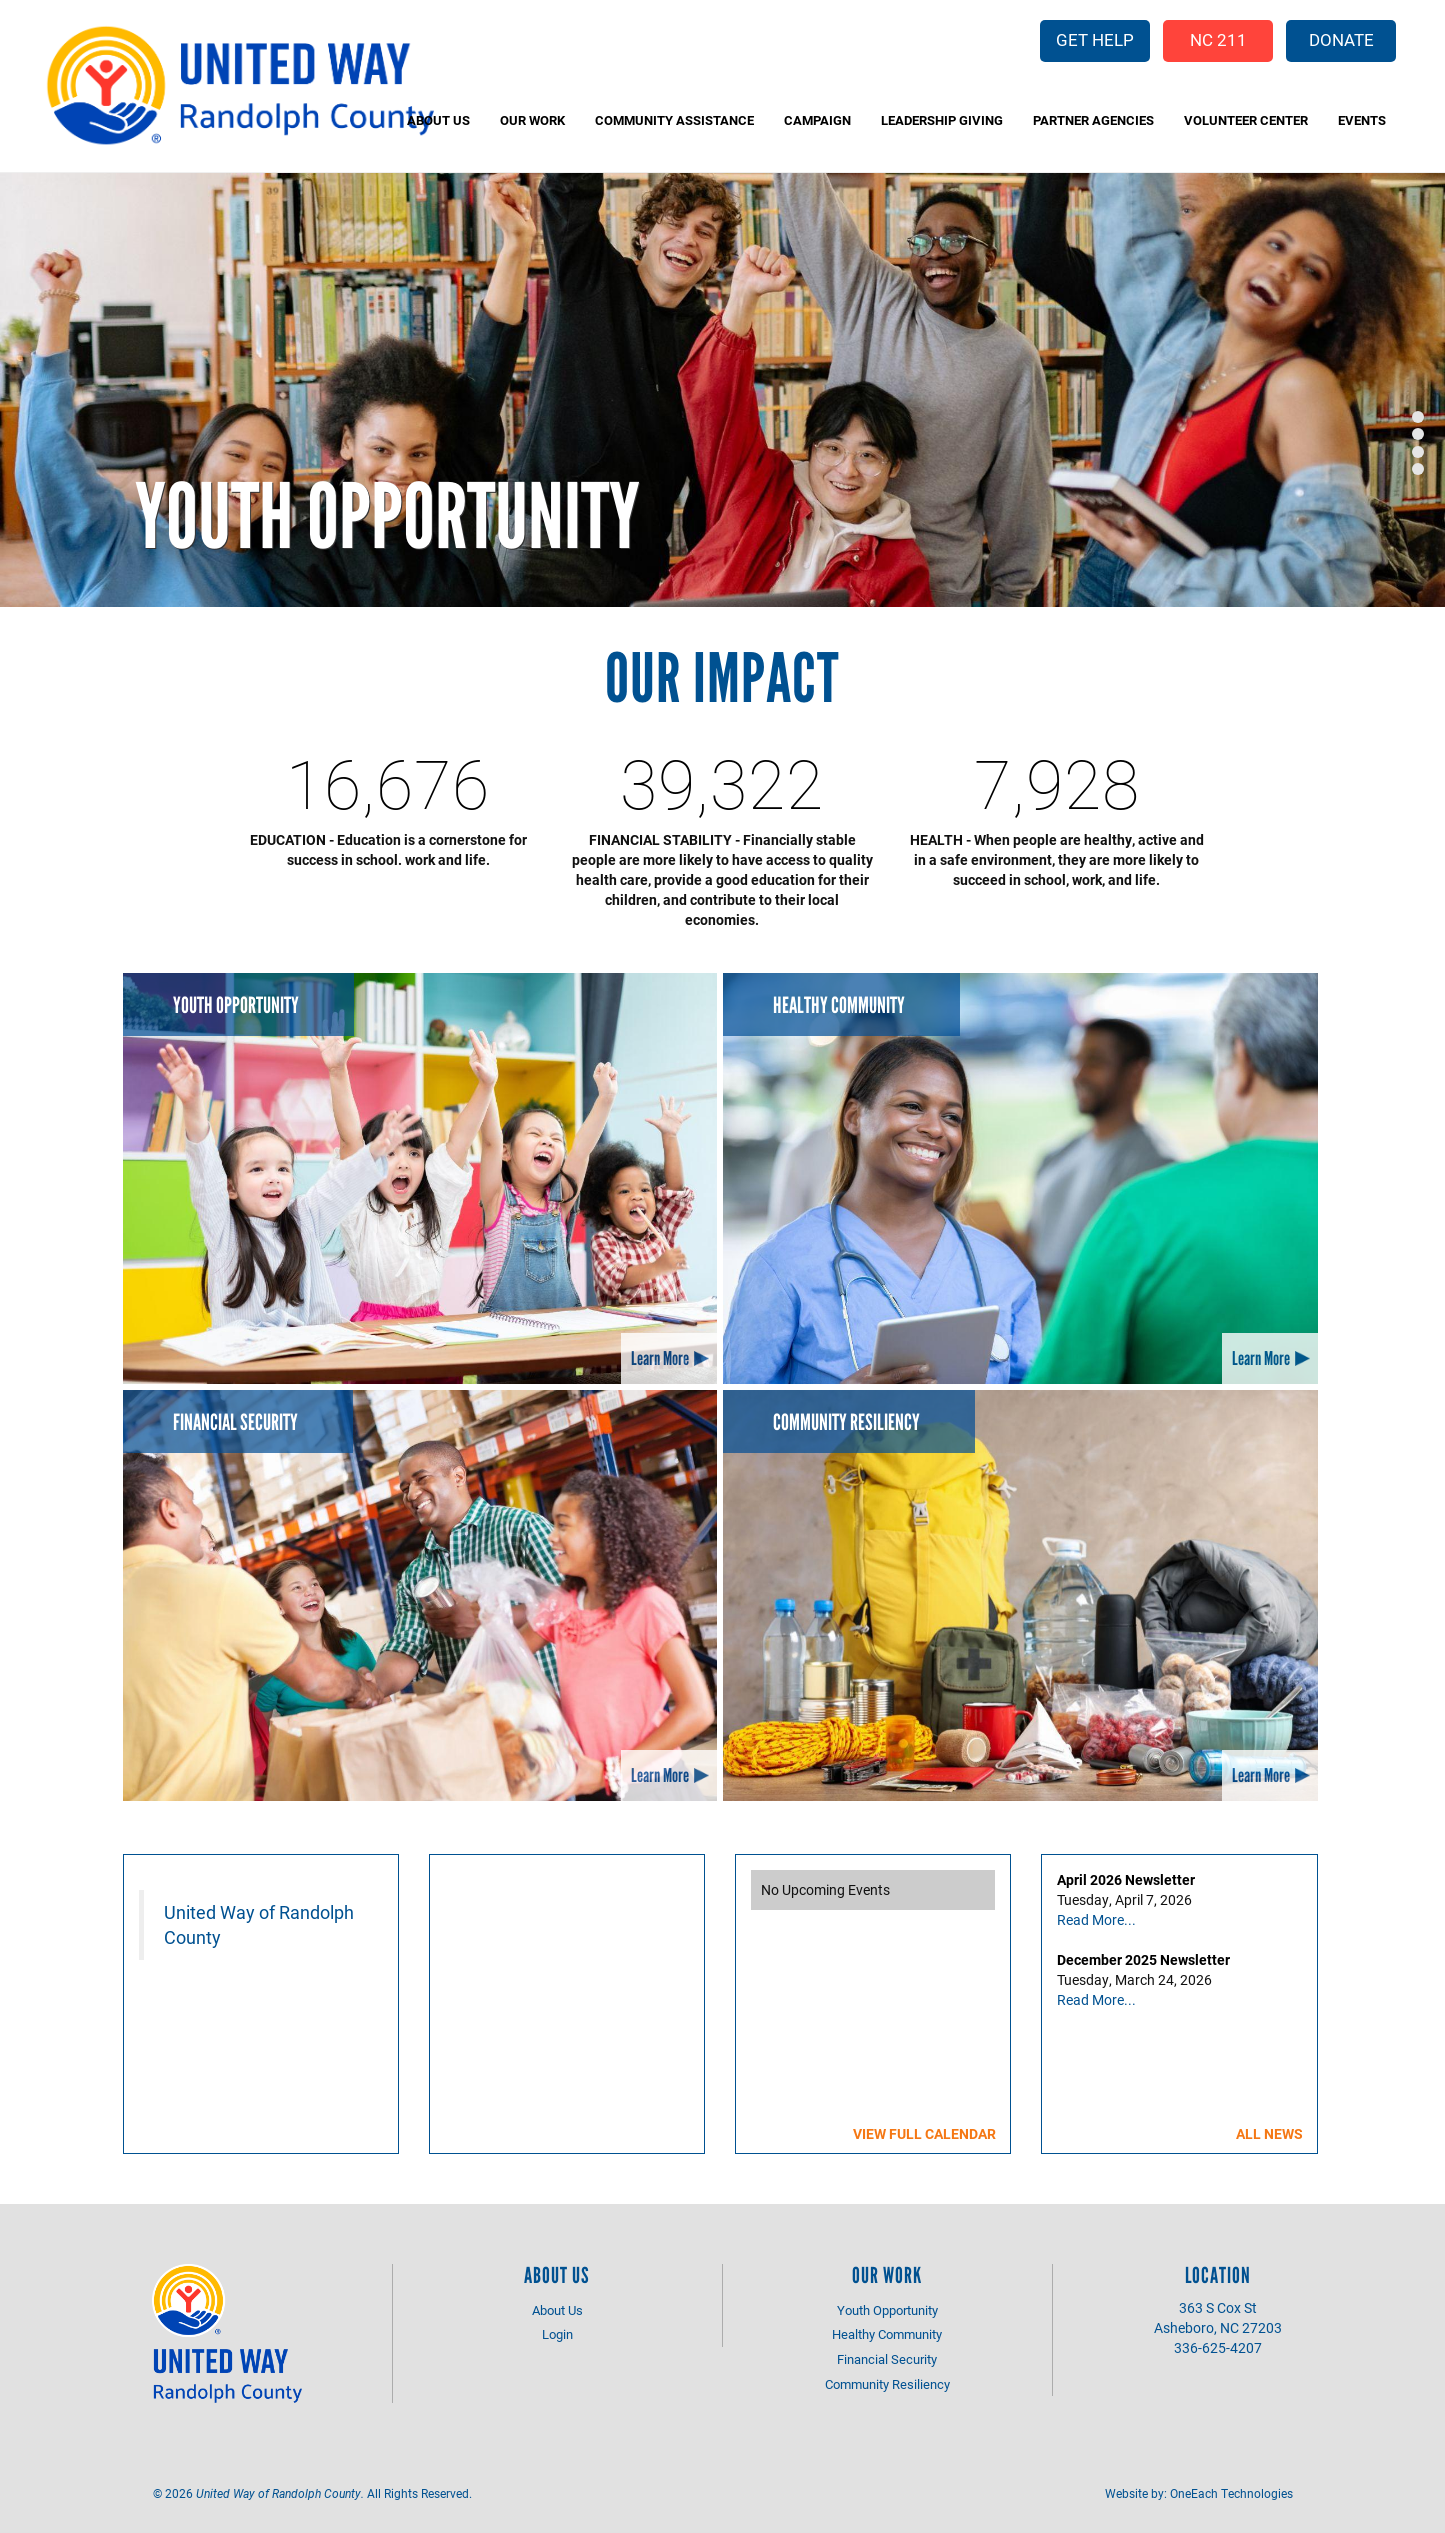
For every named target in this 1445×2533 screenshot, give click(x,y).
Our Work (532, 120)
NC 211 (1218, 39)
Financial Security (235, 1422)
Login (557, 2334)
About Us (438, 120)
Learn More (660, 1358)
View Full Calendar (924, 2133)
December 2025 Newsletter (1143, 1959)
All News (1269, 2133)
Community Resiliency (846, 1422)
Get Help (1095, 39)
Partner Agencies (1093, 120)
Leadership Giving (942, 120)
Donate (1341, 39)
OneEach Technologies (1231, 2493)
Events (1362, 120)
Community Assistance (674, 120)
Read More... (1096, 1919)
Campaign (817, 120)
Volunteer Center (1246, 120)
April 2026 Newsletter (1126, 1879)
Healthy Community (839, 1005)
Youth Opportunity (387, 516)
